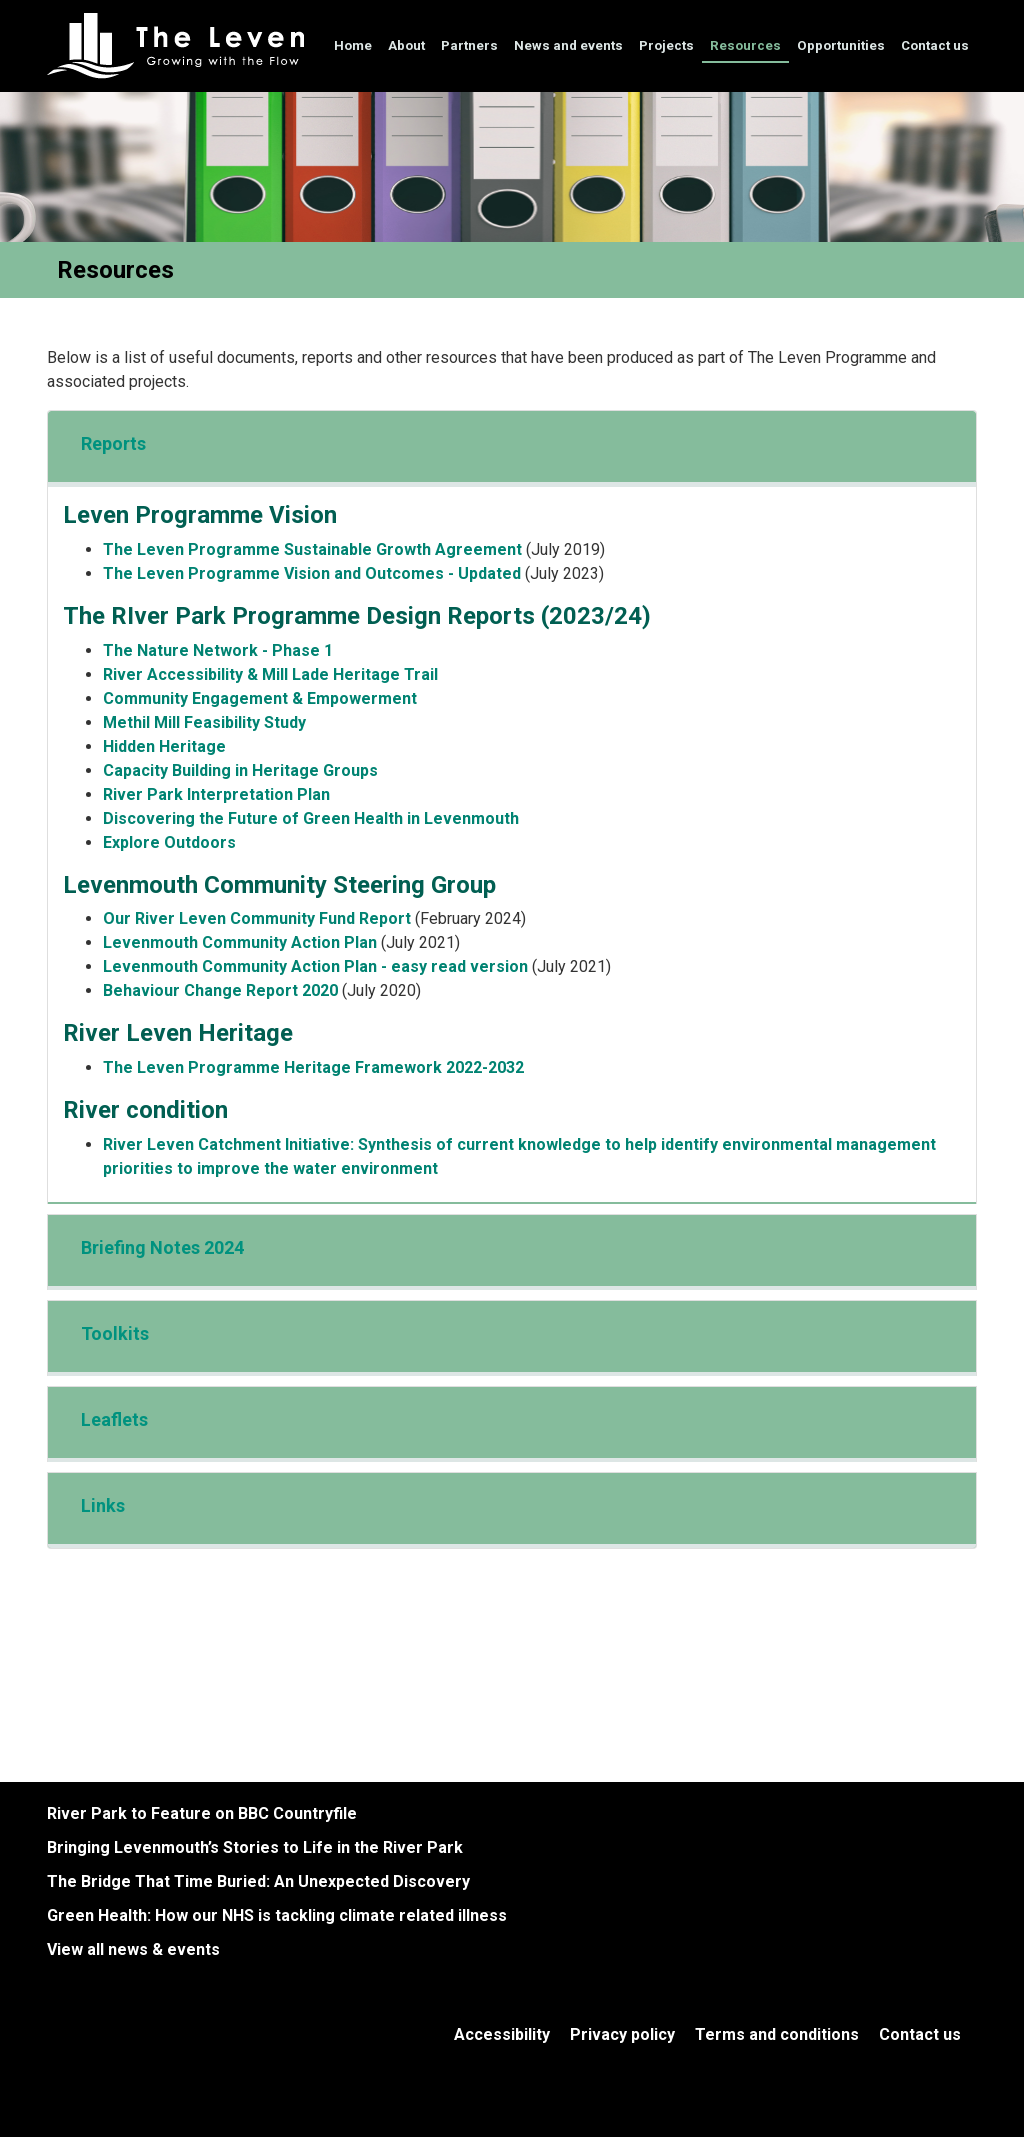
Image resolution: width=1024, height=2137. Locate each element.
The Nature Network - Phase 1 (218, 650)
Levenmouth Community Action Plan (242, 942)
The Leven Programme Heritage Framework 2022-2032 (313, 1067)
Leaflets (114, 1419)
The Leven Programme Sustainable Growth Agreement (312, 549)
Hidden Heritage (164, 746)
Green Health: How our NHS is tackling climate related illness (277, 1915)
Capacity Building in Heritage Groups (240, 770)
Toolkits (115, 1333)
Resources (745, 45)
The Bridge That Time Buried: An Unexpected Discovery (258, 1881)
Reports (113, 443)
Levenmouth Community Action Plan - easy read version (315, 966)
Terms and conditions (777, 2034)
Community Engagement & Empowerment (260, 698)
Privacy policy (622, 2034)
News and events (568, 45)
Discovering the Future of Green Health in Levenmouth (311, 818)
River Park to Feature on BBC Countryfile (202, 1813)
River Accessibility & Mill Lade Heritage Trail (270, 674)
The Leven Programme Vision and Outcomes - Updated (312, 573)
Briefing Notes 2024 (162, 1247)
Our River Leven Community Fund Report (257, 918)
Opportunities (841, 45)
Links (103, 1505)
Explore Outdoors (169, 842)
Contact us (935, 45)
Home (353, 45)
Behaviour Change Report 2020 (220, 990)
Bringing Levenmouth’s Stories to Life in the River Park (255, 1847)
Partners (469, 45)
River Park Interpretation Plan (216, 794)
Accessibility (502, 2034)
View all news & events (133, 1949)
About (406, 45)
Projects (666, 45)
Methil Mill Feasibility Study (204, 722)
